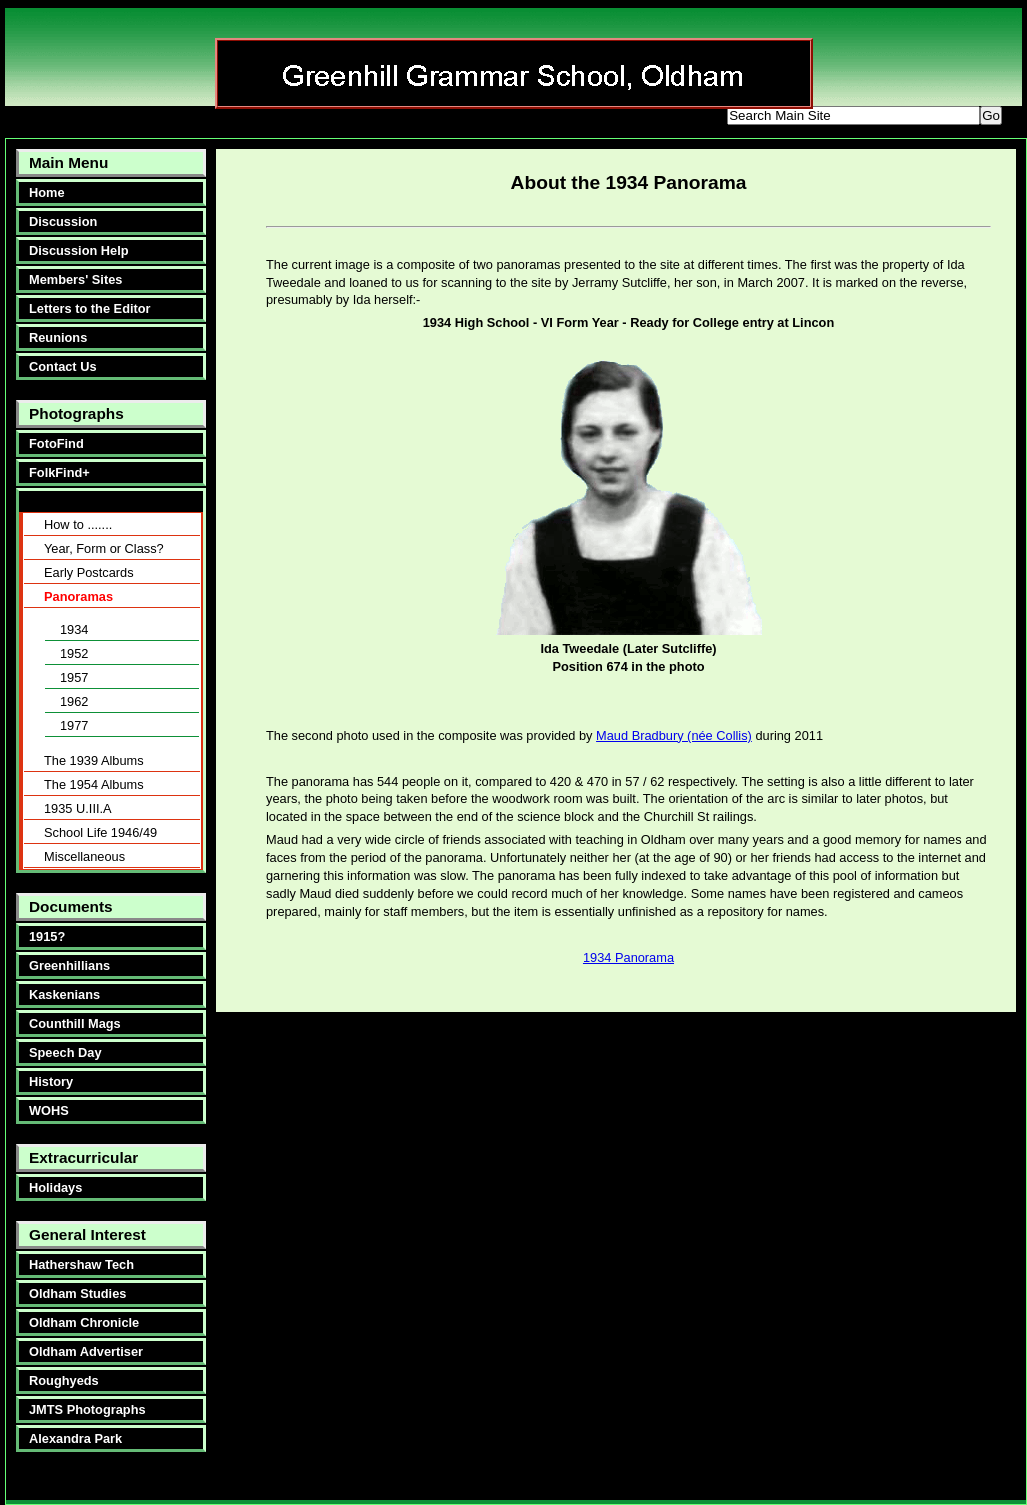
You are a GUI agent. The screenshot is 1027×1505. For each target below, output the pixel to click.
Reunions (58, 337)
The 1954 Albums (94, 784)
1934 (74, 629)
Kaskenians (64, 994)
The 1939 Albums (94, 760)
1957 (74, 677)
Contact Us (63, 366)
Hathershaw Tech (81, 1264)
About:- (47, 501)
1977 (74, 725)
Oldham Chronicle (84, 1322)
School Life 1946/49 (100, 832)
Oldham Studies (77, 1293)
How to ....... (78, 524)
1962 (74, 701)
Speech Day (65, 1052)
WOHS (49, 1110)
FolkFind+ (59, 472)
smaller (603, 118)
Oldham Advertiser (86, 1351)
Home (47, 192)
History (51, 1081)
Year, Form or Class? (104, 548)
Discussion (63, 221)
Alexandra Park (75, 1438)
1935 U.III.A (78, 808)
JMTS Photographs (87, 1409)
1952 (74, 653)
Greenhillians (69, 965)
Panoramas (78, 596)
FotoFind (56, 443)
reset (673, 118)
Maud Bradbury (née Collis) (674, 735)
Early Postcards (89, 572)
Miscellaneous (84, 856)
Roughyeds (64, 1380)
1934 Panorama (628, 957)
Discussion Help (79, 250)
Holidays (55, 1187)
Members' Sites (75, 279)
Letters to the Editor (90, 308)
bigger (532, 118)
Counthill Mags (75, 1023)
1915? (47, 936)
